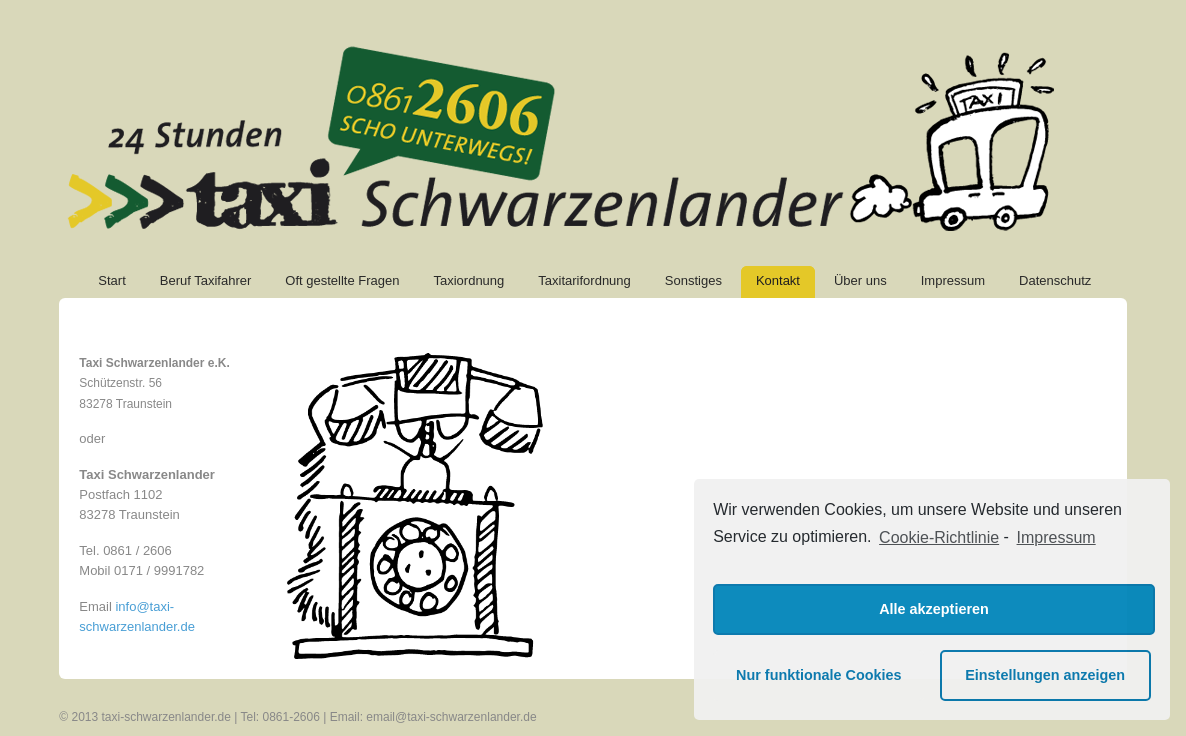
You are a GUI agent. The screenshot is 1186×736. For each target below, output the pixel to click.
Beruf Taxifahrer (206, 280)
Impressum (953, 280)
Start (111, 280)
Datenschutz (1055, 280)
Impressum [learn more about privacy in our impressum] (1056, 537)
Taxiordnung (468, 280)
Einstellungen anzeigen (1045, 675)
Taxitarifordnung (584, 280)
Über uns (860, 280)
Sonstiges (693, 280)
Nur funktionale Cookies (819, 675)
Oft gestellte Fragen (342, 280)
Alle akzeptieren (934, 609)
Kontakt (778, 280)
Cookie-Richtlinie (939, 537)
